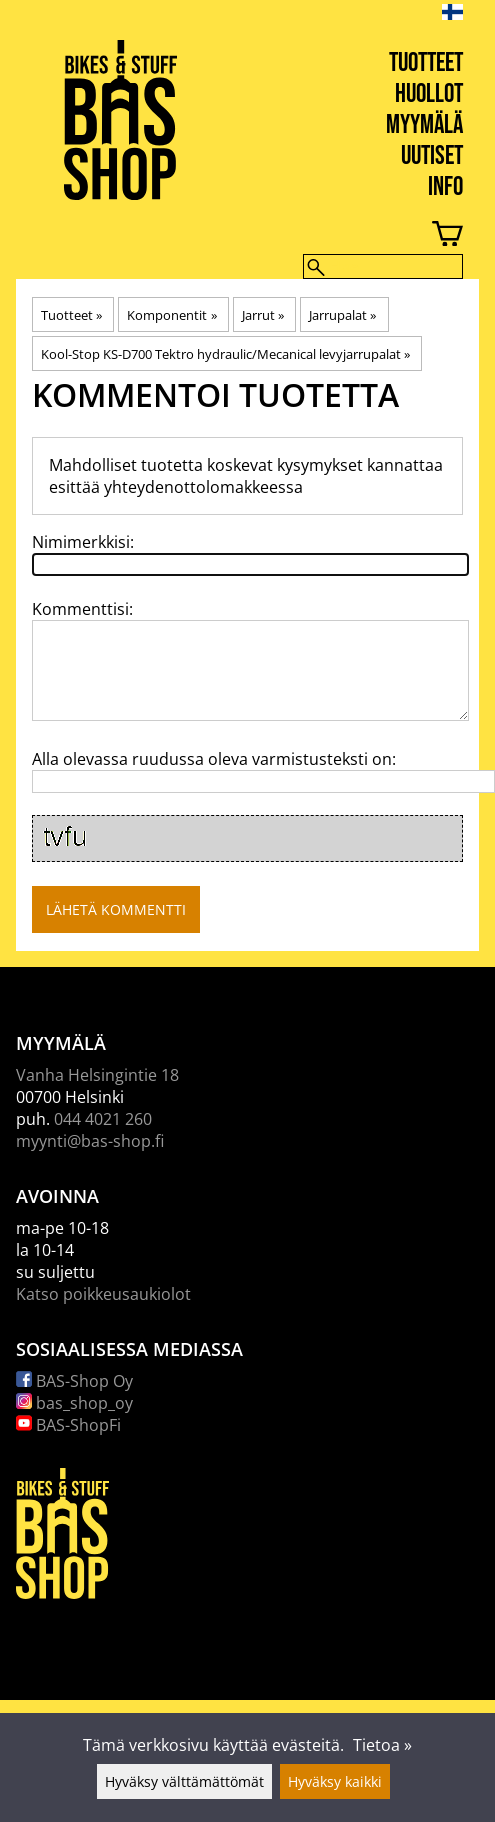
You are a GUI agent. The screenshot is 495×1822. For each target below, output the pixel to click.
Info (445, 187)
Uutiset (432, 156)
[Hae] (383, 266)
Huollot (429, 94)
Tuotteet (426, 63)
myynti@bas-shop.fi (90, 1141)
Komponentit (171, 315)
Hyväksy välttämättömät (184, 1781)
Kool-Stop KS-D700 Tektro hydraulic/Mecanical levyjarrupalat (225, 354)
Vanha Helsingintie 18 (97, 1075)
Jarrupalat (342, 315)
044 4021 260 (103, 1119)
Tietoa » (382, 1745)
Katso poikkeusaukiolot (103, 1294)
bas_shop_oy (74, 1403)
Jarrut (263, 315)
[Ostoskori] (231, 236)
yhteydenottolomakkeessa (203, 487)
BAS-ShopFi (68, 1425)
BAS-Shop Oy (74, 1381)
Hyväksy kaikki (335, 1781)
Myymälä (424, 125)
